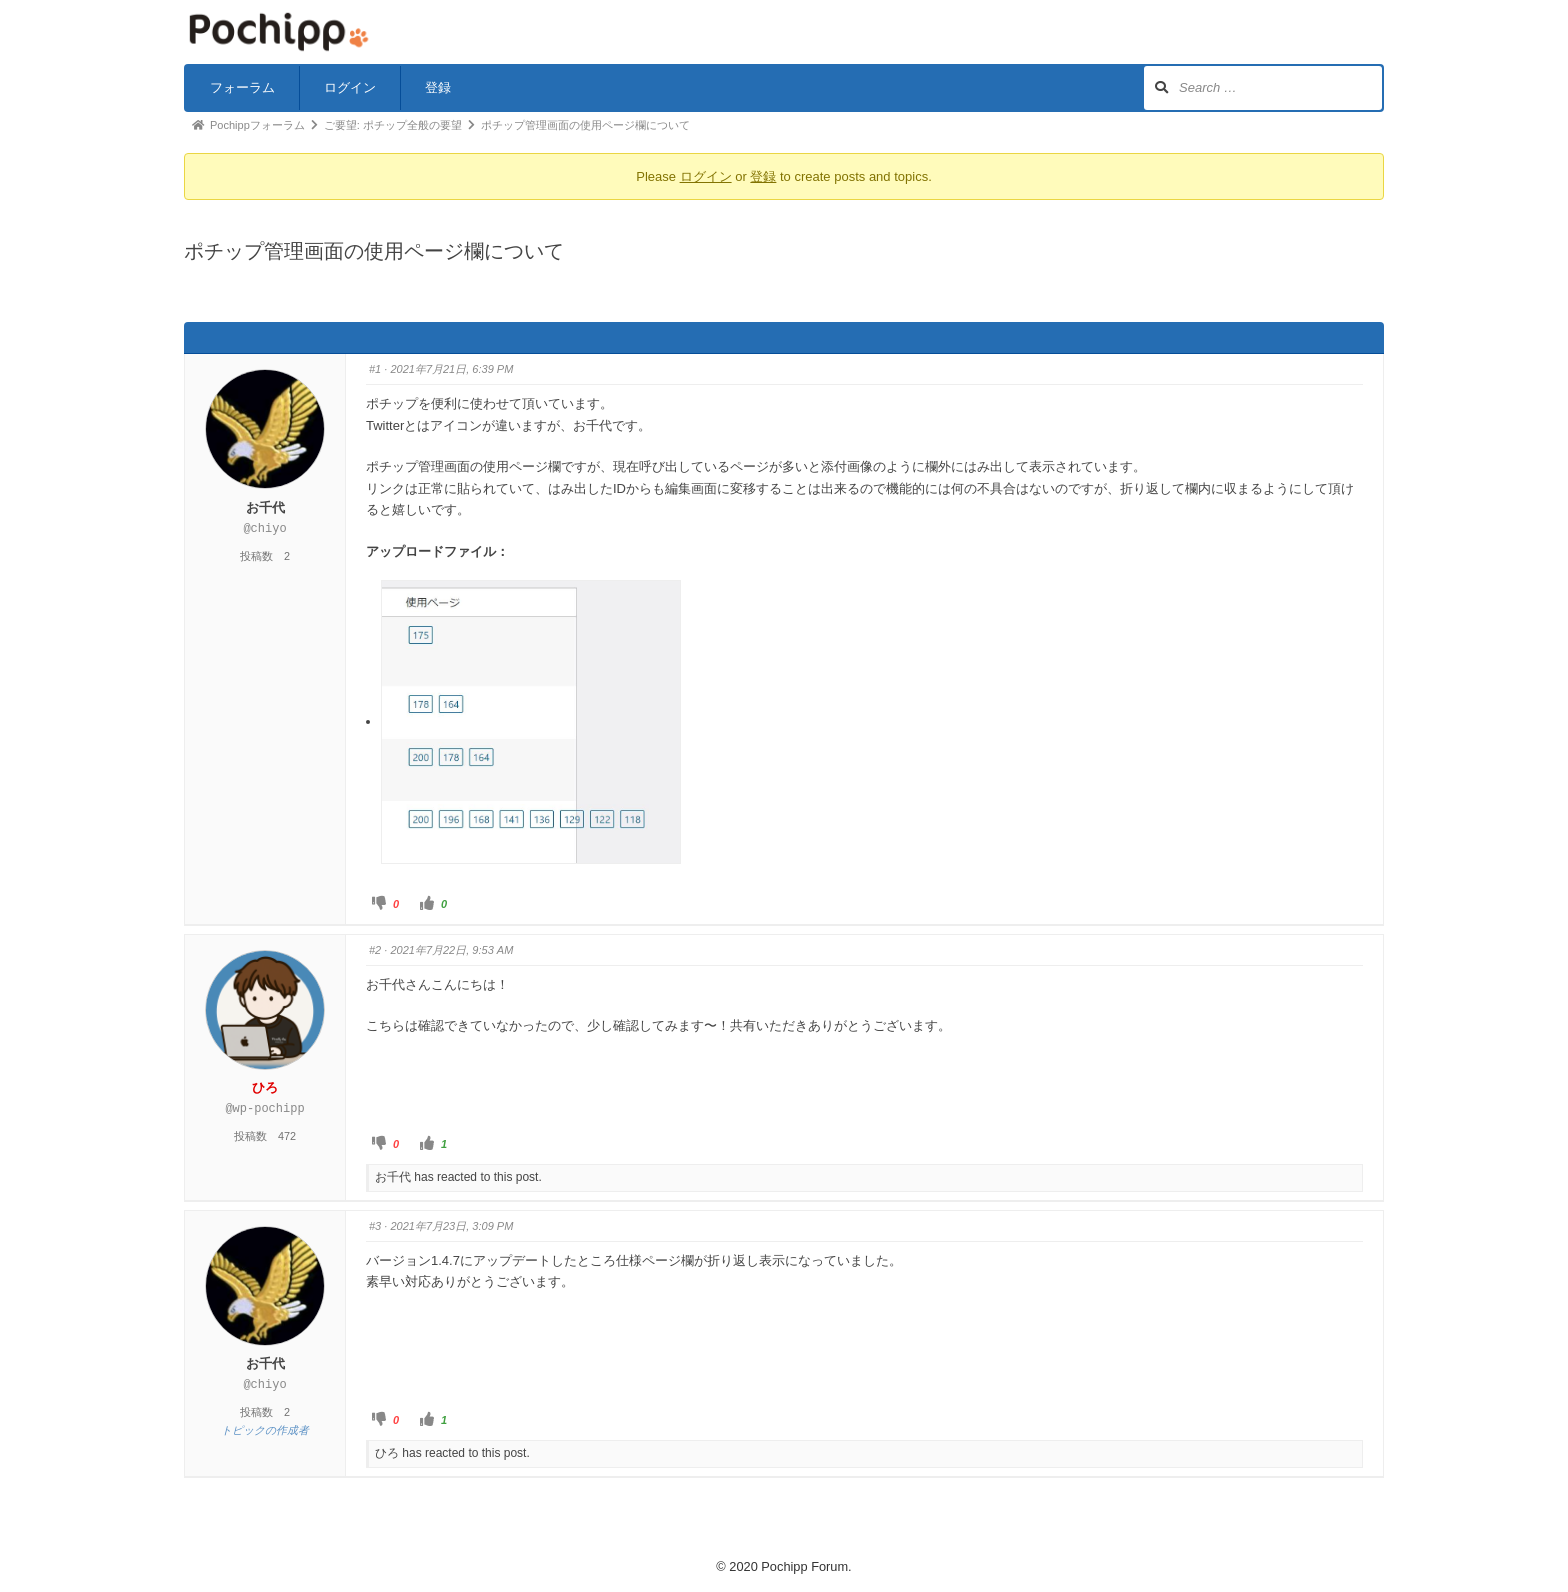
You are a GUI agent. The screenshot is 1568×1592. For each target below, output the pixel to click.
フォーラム (242, 87)
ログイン (350, 87)
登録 (438, 87)
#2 (375, 950)
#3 (375, 1226)
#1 (375, 369)
